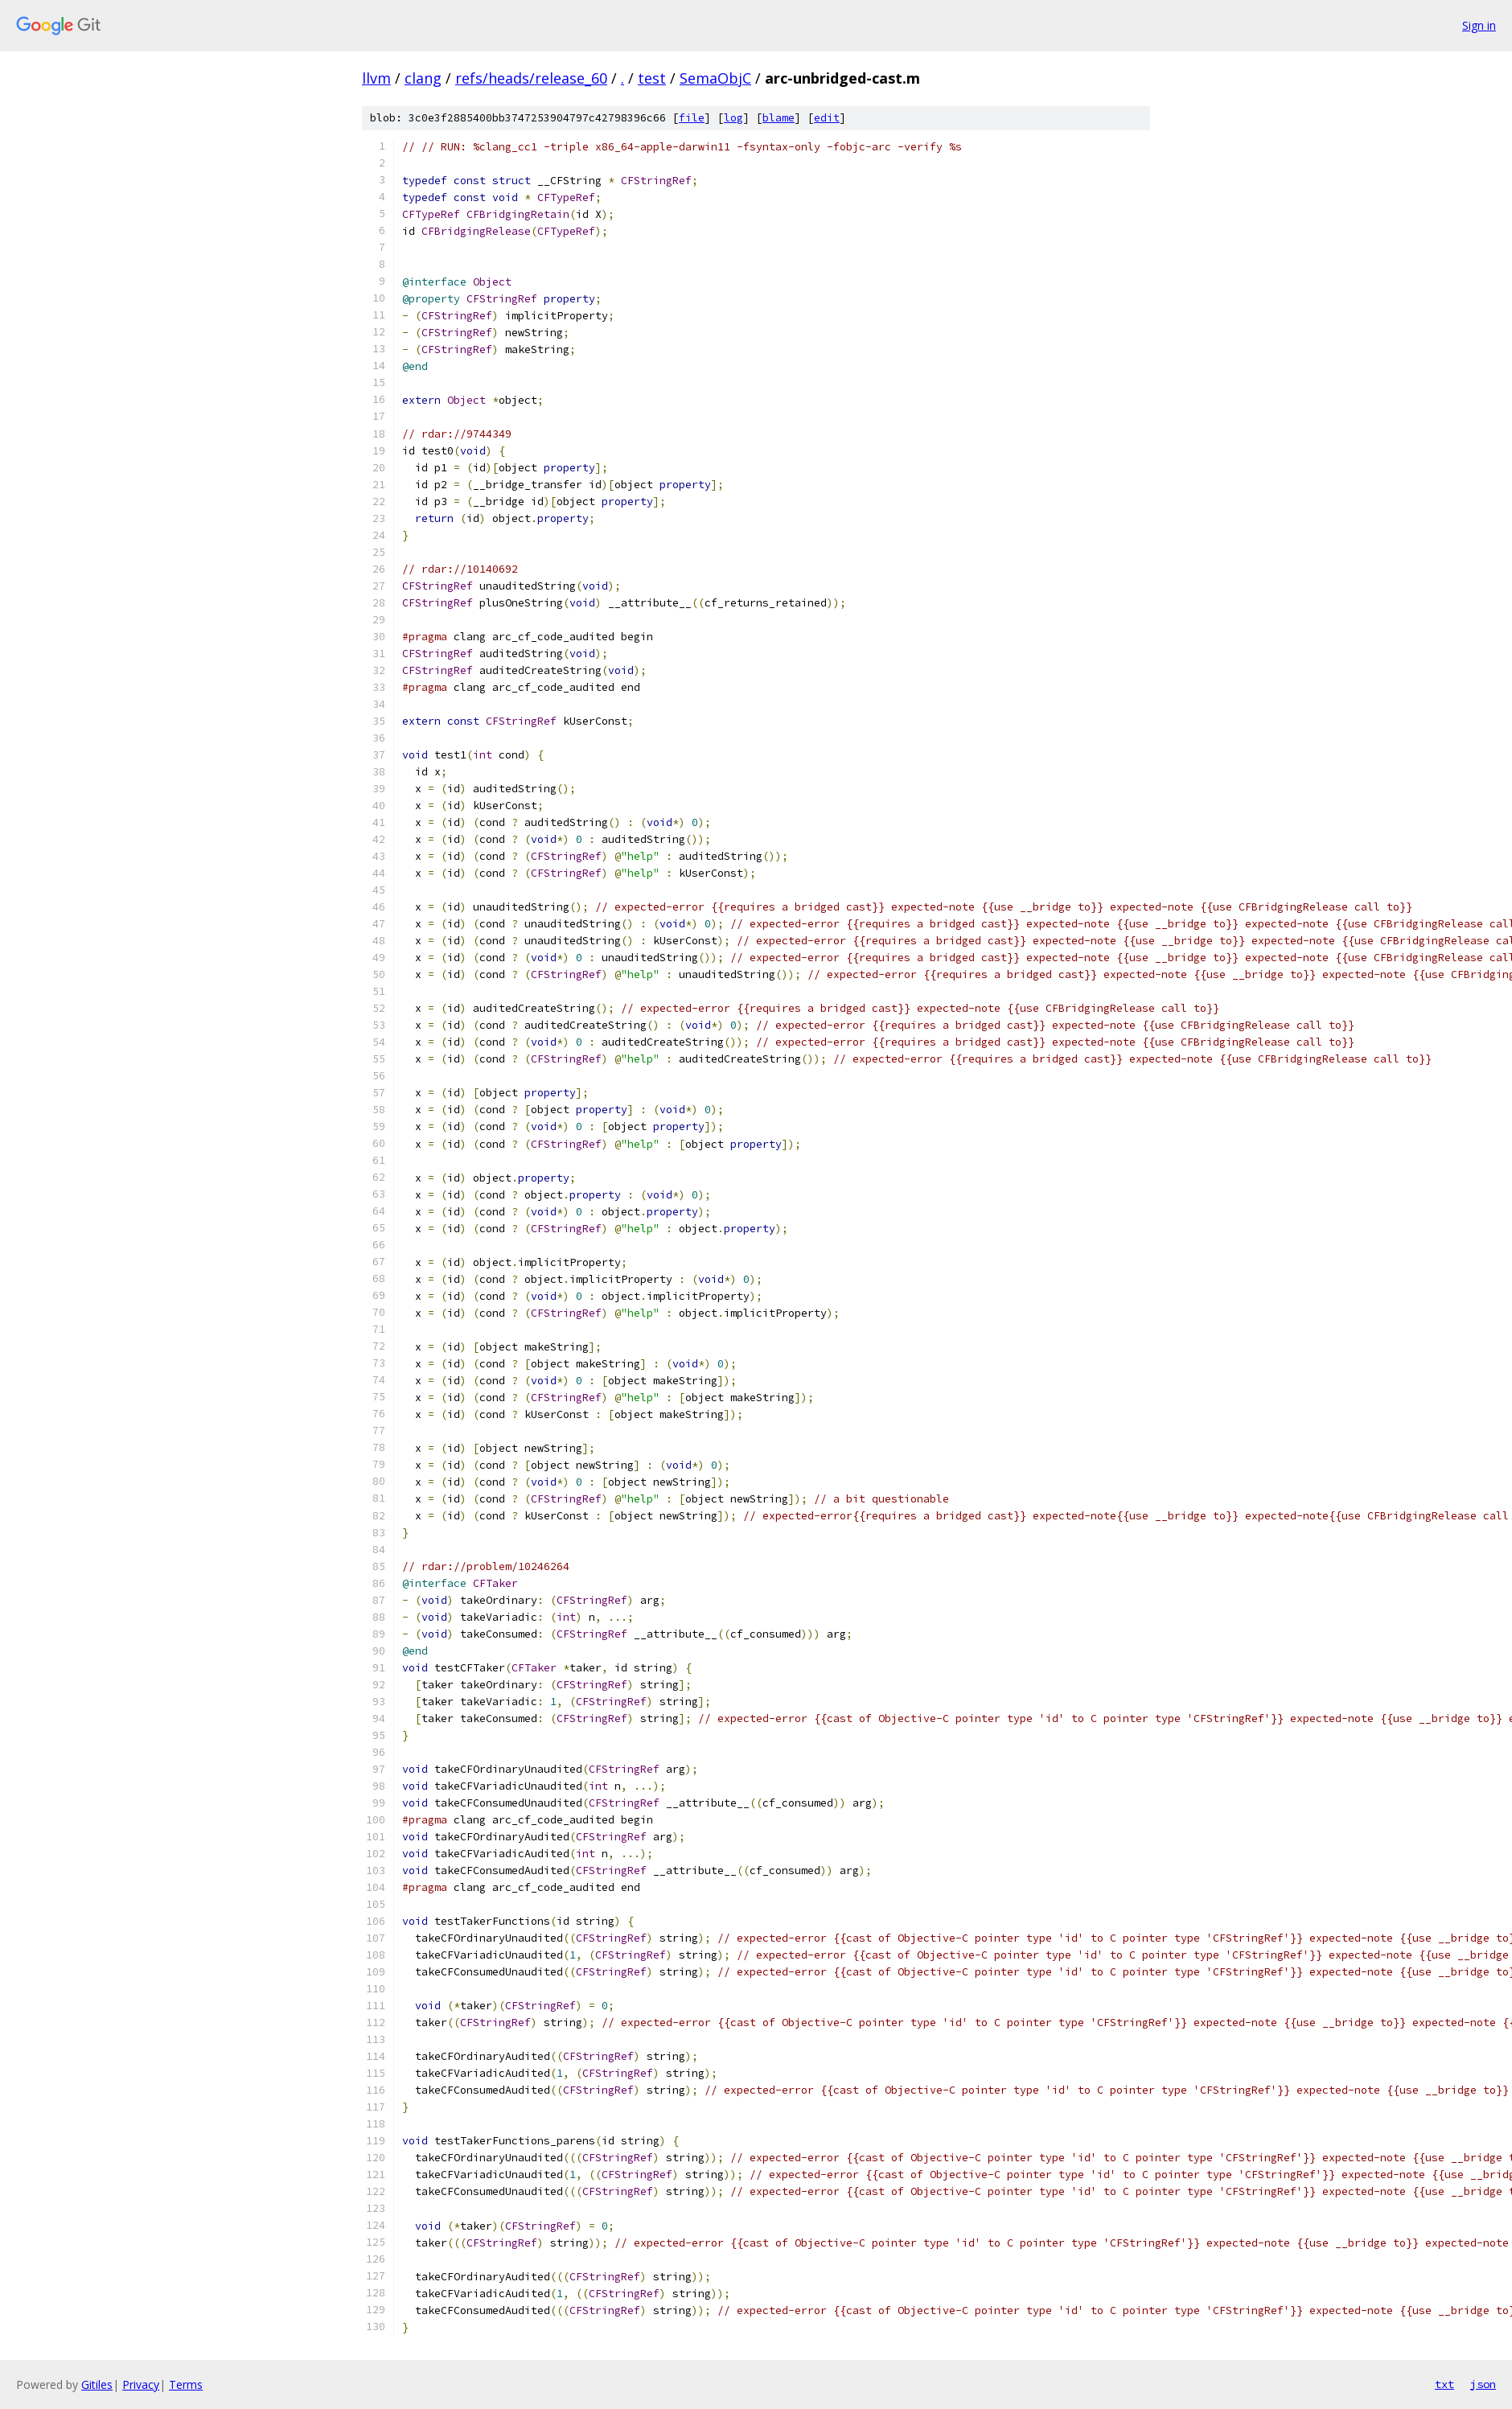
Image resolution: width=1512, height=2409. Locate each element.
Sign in (1479, 25)
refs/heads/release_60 (531, 78)
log (733, 118)
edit (827, 118)
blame (778, 118)
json (1483, 2384)
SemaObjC (715, 78)
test (652, 78)
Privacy (140, 2384)
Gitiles (97, 2384)
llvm (376, 78)
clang (423, 78)
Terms (186, 2384)
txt (1444, 2384)
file (692, 118)
